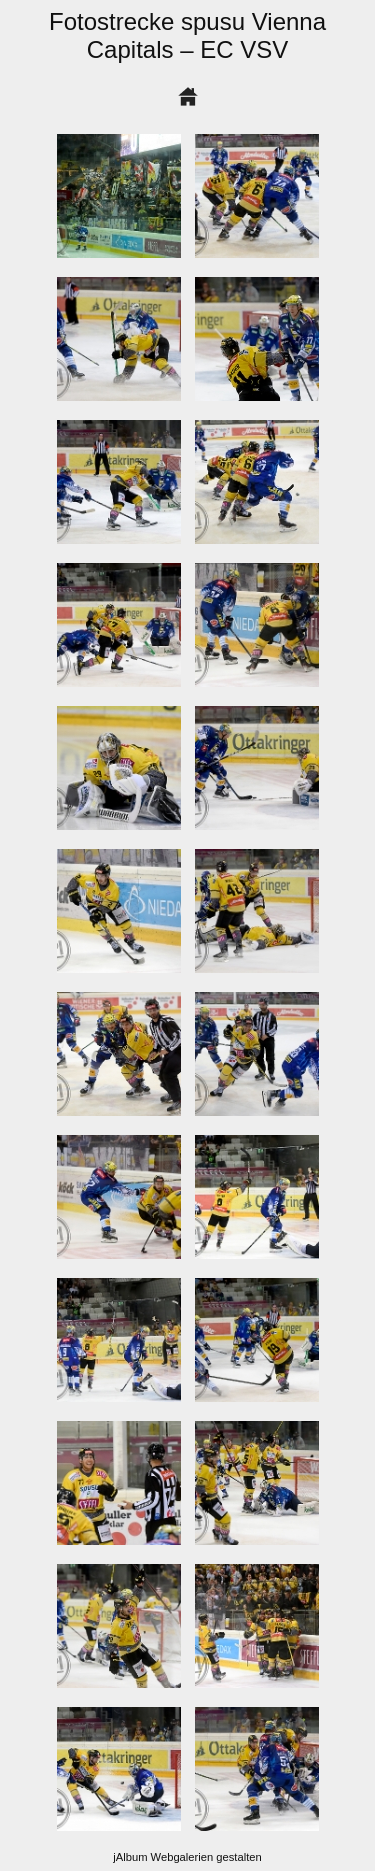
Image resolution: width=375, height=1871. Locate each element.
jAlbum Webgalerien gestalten (187, 1857)
